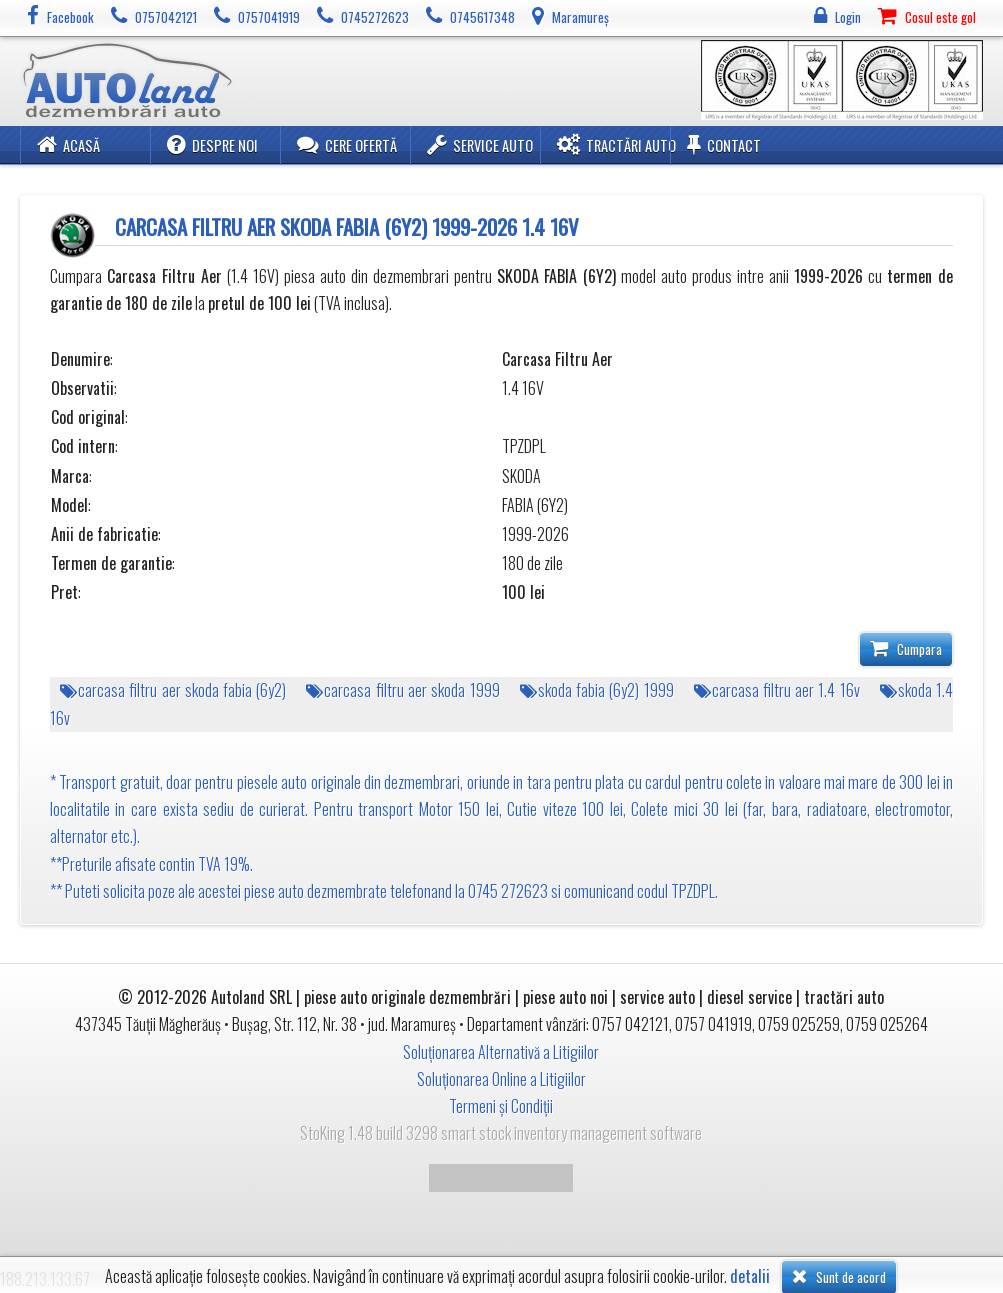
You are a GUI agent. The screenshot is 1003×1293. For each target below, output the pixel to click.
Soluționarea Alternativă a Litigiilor (501, 1052)
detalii (750, 1276)
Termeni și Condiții (501, 1106)
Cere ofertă (347, 144)
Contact (724, 144)
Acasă (68, 144)
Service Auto (480, 144)
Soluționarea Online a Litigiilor (501, 1079)
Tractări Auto (616, 144)
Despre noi (212, 144)
